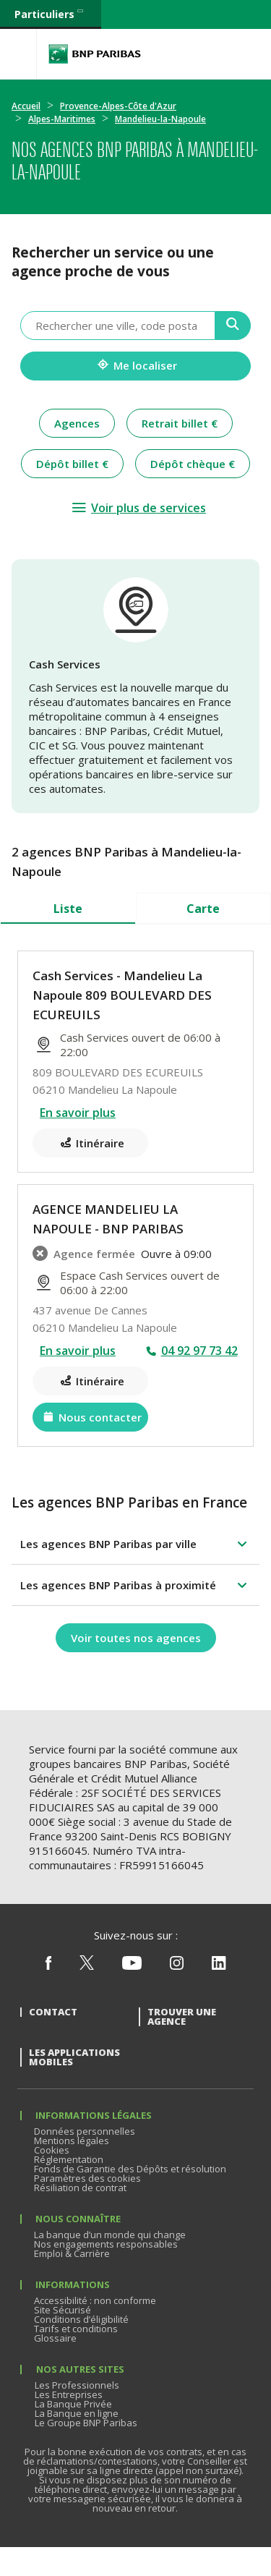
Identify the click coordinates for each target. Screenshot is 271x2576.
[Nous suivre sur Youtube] (132, 1966)
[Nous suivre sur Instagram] (177, 1966)
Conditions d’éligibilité (81, 2319)
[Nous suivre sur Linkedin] (219, 1966)
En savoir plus (78, 1113)
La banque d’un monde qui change (110, 2234)
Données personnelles (84, 2131)
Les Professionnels (77, 2385)
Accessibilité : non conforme (95, 2300)
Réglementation (68, 2159)
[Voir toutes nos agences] (136, 1637)
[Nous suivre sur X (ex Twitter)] (86, 1966)
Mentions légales (71, 2140)
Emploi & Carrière (72, 2253)
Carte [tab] (203, 909)
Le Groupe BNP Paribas (86, 2422)
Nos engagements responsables (106, 2243)
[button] (135, 1543)
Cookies (51, 2149)
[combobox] (117, 325)
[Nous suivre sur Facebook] (48, 1966)
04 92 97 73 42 (199, 1351)
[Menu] (18, 54)
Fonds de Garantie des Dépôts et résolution (130, 2168)
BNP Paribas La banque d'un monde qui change (94, 54)
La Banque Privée (73, 2403)
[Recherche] (233, 325)
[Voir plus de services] (138, 508)
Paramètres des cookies (87, 2178)
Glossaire (55, 2338)
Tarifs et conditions (76, 2328)
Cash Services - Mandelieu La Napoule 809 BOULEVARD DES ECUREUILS (122, 995)
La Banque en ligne (77, 2413)
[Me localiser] (135, 366)
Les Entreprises (69, 2394)
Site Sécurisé (62, 2309)
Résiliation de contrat (80, 2187)
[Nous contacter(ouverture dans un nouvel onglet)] (90, 1417)
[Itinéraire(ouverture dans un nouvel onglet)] (90, 1142)
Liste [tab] (67, 909)
